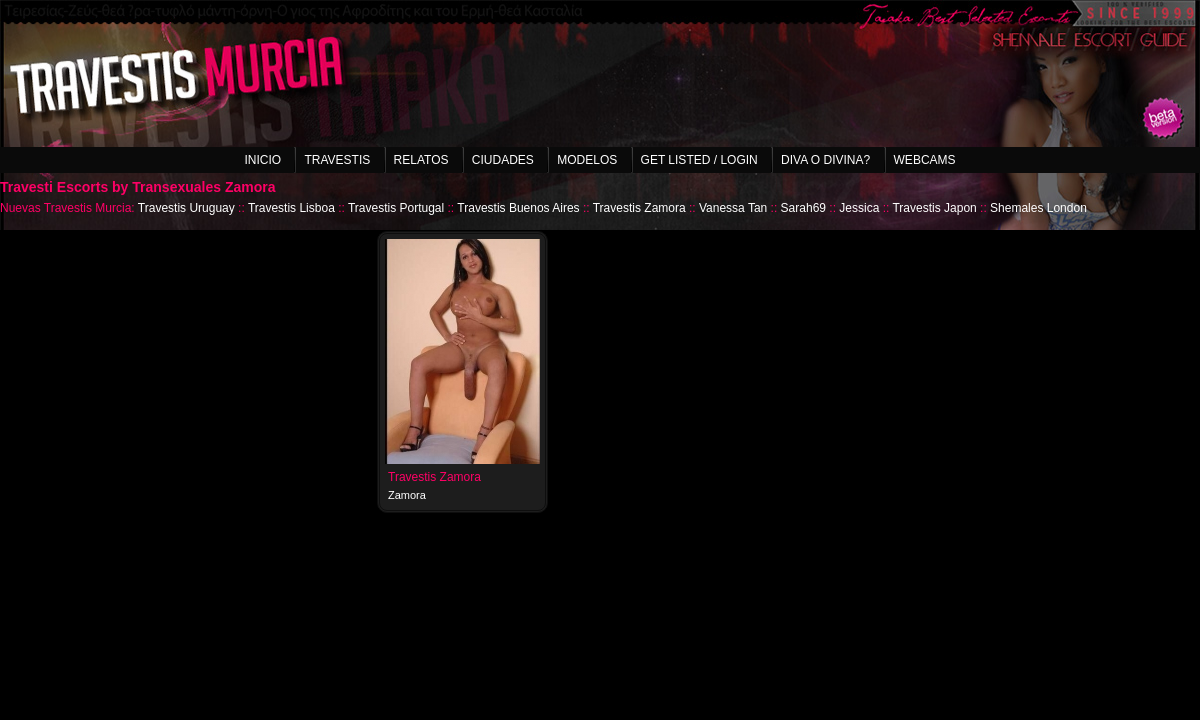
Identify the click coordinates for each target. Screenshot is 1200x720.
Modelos (587, 160)
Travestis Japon (934, 208)
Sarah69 (803, 208)
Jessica (859, 208)
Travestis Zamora (639, 208)
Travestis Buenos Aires (518, 208)
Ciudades (503, 160)
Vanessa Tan (733, 208)
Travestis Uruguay (186, 208)
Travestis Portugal (396, 208)
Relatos (421, 160)
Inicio (262, 160)
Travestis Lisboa (291, 208)
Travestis (337, 160)
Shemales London (1038, 208)
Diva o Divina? (825, 160)
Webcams (925, 160)
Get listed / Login (699, 160)
